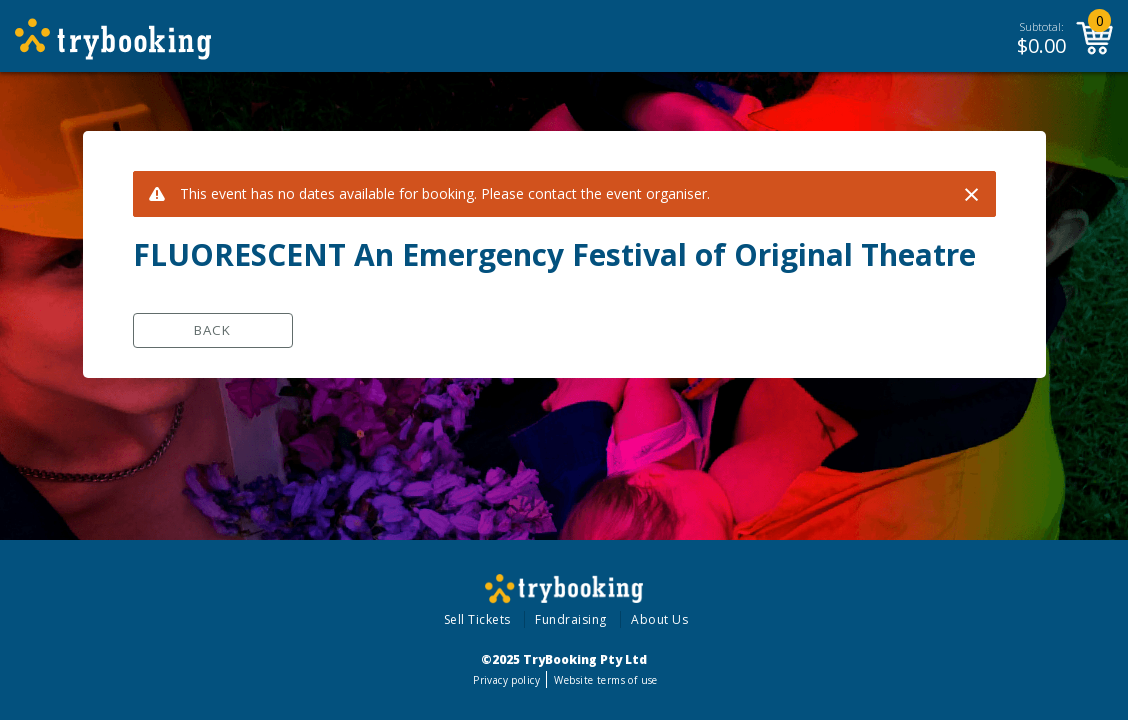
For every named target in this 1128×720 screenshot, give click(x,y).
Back (212, 330)
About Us (659, 619)
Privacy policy (506, 680)
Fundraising (571, 619)
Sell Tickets (477, 619)
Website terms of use (605, 680)
